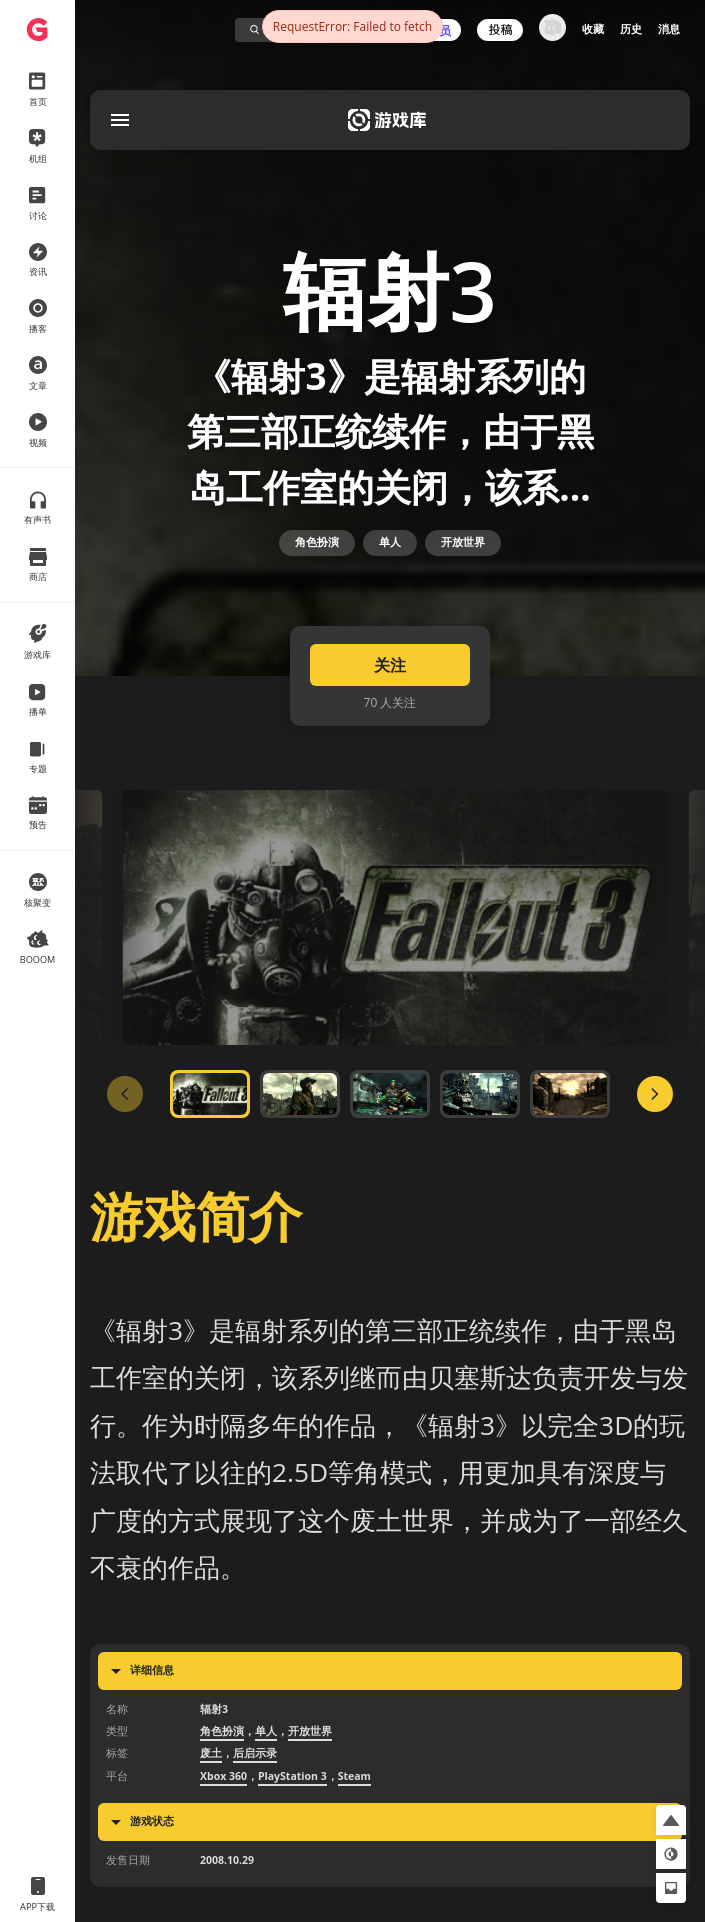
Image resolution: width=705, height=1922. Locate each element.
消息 (669, 29)
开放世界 (463, 556)
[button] (671, 1820)
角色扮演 (317, 556)
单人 (390, 556)
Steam (354, 1797)
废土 (211, 1775)
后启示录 (255, 1775)
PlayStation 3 (292, 1797)
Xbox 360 (223, 1797)
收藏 (593, 29)
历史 (631, 29)
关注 (390, 687)
